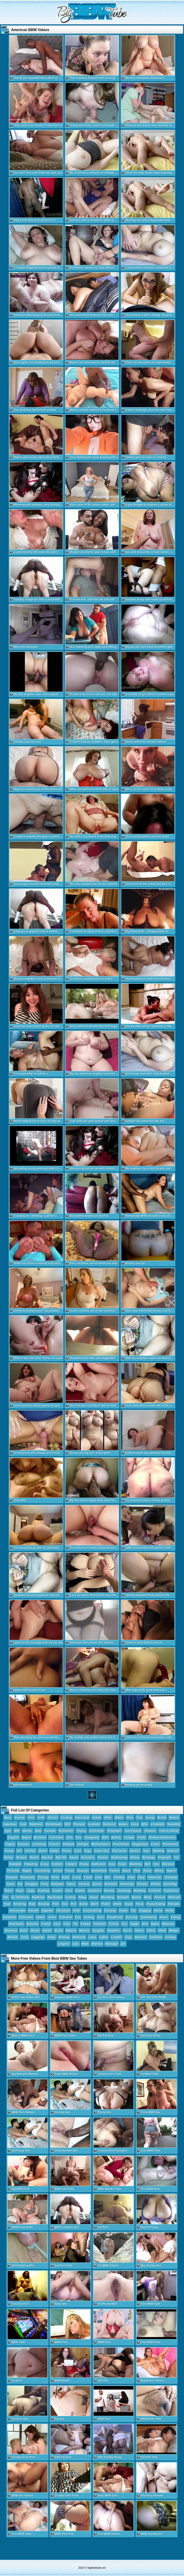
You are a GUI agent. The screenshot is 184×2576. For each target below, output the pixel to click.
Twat (7, 1904)
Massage (112, 1943)
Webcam (174, 1897)
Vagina (10, 1844)
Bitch (94, 1904)
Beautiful (174, 1824)
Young (150, 1817)
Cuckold (94, 1824)
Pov (73, 1904)
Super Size (101, 1850)
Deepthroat (115, 1917)
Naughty (98, 1930)
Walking (158, 1850)
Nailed (47, 1930)
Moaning (11, 1930)
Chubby (119, 1877)
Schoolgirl (114, 1830)
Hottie (170, 1910)
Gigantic (47, 1910)
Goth (76, 1910)
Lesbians (156, 1937)
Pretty (141, 1837)
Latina (104, 1937)
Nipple (27, 1870)
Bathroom (98, 1864)
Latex (92, 1937)
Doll (67, 1824)
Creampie (157, 1824)
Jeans (52, 1917)
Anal (23, 1824)
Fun (78, 1917)
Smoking (20, 1904)
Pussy (8, 1857)
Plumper (79, 1824)
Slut (65, 1904)
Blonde (109, 1890)
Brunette (40, 1837)
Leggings (38, 1937)
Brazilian (111, 1884)
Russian (23, 1844)
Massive (140, 1937)
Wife (145, 1824)
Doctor (27, 1830)
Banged (68, 1844)
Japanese (10, 1824)
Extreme (32, 1924)
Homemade (53, 1824)
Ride (32, 1904)
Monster (174, 1904)
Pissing (43, 1877)
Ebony (134, 1857)
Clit (133, 1910)
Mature (174, 1817)
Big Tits (61, 1857)
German (50, 1830)
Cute (67, 1924)
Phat (137, 1870)
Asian (10, 1884)
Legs (128, 1937)
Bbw (38, 1830)
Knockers (87, 1857)
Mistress (168, 1924)
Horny (158, 1910)
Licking (170, 1937)
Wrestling (107, 1897)
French (114, 1870)
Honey (66, 1850)
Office (151, 1930)
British (116, 1837)
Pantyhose (171, 1890)
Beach (34, 1857)
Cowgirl (71, 1864)
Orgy (87, 1850)
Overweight (17, 1910)
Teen (31, 1817)
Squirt (74, 1857)
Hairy (135, 1824)
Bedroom (79, 1937)
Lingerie (63, 1943)
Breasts (44, 1904)
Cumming (39, 1844)
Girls (69, 1890)
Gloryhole (63, 1910)
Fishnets (155, 1890)
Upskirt (135, 1850)
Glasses (82, 1870)
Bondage (149, 1857)
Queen (97, 1884)
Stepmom (36, 1824)
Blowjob (123, 1897)
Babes (123, 1824)
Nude (65, 1877)
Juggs (134, 1924)
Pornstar (13, 1870)
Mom (7, 1817)
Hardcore (109, 1824)
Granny (20, 1817)
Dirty (130, 1817)
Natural (71, 1930)
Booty (84, 1904)
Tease (129, 1904)
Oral (145, 1924)
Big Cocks (119, 1850)
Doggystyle (140, 1844)
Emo (112, 1864)
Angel (122, 1864)
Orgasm (13, 1837)
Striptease (28, 1877)
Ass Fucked (133, 1830)
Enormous (16, 1924)
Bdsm (43, 1850)
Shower (142, 1884)
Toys (146, 1850)
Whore (159, 1870)
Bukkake (57, 1884)
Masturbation (101, 1844)
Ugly (8, 1830)
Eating (175, 1917)
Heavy (123, 1910)
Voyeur (81, 1830)
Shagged (31, 1884)
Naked (26, 1837)
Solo (70, 1837)
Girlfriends (97, 1830)
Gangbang (92, 1837)
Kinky (51, 1937)
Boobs (136, 1897)
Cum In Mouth (169, 1830)
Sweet (93, 1897)
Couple (57, 1890)
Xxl (20, 1884)
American (154, 1877)
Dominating (149, 1917)
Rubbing (140, 1890)
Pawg (82, 1897)
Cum (98, 1877)
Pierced (160, 1897)
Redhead (38, 1897)
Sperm (171, 1870)
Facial (155, 1844)
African (53, 1817)
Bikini (117, 1904)
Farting (70, 1897)
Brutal (162, 1817)
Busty (59, 1930)
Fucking (66, 1817)
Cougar (129, 1837)
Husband (9, 1917)
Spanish (172, 1850)
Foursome (56, 1837)
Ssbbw (80, 1890)
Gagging (145, 1910)
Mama (119, 1817)
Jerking (89, 1917)
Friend (45, 1924)
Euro (101, 1917)
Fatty (131, 1877)
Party (44, 1884)
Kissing (64, 1937)
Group (9, 1850)
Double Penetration (162, 1837)
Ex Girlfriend (20, 1897)
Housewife (66, 1830)
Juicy (24, 1937)
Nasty (155, 1924)
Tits (5, 1897)
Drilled (57, 1870)
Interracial (82, 1817)
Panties (103, 1857)
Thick (139, 1904)
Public (106, 1904)
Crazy (45, 1864)
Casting (84, 1884)
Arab (41, 1817)
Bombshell (99, 1870)
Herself (33, 1910)
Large (31, 1890)
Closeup (110, 1910)
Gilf (19, 1850)
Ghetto (155, 1884)
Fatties (85, 1924)
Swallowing (119, 1857)
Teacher (54, 1844)
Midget (173, 1930)
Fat (75, 1924)
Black (126, 1870)
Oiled (162, 1930)
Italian (40, 1917)
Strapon (11, 1877)
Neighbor (114, 1930)
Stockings (127, 1884)
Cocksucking (92, 1910)
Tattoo (71, 1884)
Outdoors (94, 1890)
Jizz (124, 1924)
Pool (56, 1904)
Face (57, 1924)
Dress (164, 1917)
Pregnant (164, 1857)
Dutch (9, 1890)
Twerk (147, 1870)
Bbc (107, 1877)
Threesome (170, 1844)
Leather (116, 1937)
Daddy (54, 1850)
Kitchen (30, 1850)
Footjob (57, 1864)
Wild (105, 1837)
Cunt (77, 1850)
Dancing (131, 1917)
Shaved (21, 1857)
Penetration (121, 1844)
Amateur (150, 1830)
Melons (84, 1930)
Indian (96, 1817)
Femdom (100, 1924)
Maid (85, 1943)
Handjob (15, 1864)
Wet (147, 1864)
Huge (19, 1890)
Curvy (77, 1877)
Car (176, 1857)
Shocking (170, 1884)
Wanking (136, 1864)
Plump (84, 1864)
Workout (168, 1864)
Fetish (69, 1870)
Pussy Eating (156, 1904)
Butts (23, 1930)
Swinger (82, 1844)
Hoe (156, 1864)
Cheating (170, 1877)
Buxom (13, 1937)
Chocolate (26, 1917)
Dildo (55, 1877)
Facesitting (42, 1870)
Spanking (124, 1890)
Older (108, 1817)
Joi (123, 1943)
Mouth (35, 1930)
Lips (76, 1943)
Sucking (43, 1890)
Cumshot (65, 1917)
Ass (78, 1837)
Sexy (141, 1877)
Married (97, 1943)
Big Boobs (55, 1897)
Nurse (127, 1930)
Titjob (88, 1877)
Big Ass (47, 1857)
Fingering (30, 1864)
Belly (147, 1897)
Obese (139, 1930)
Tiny (140, 1817)
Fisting (113, 1924)
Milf (16, 1830)
